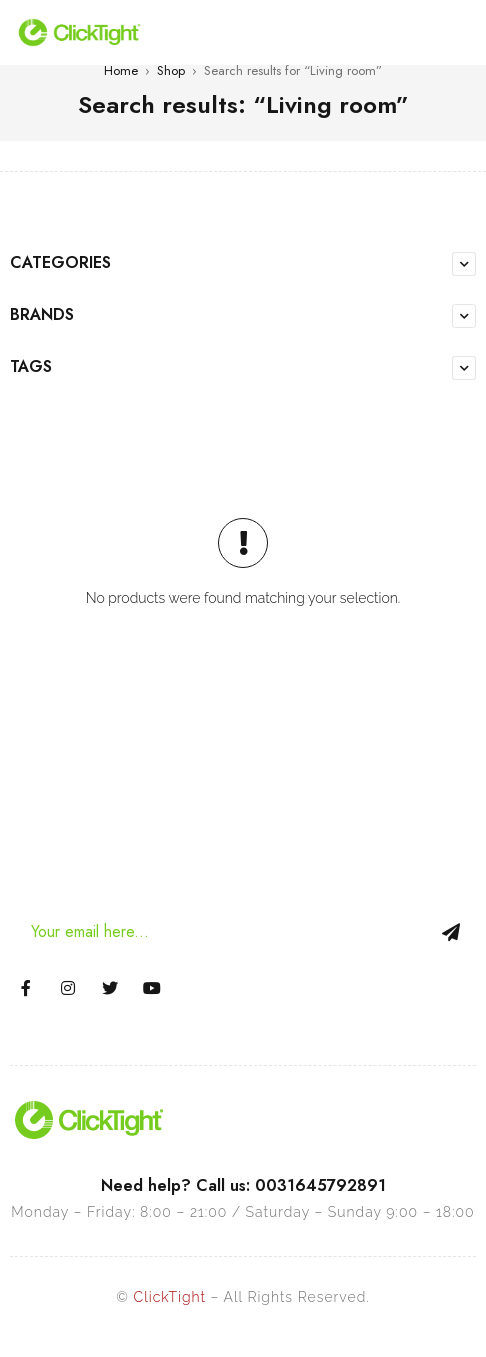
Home (121, 70)
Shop (171, 70)
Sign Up (451, 932)
